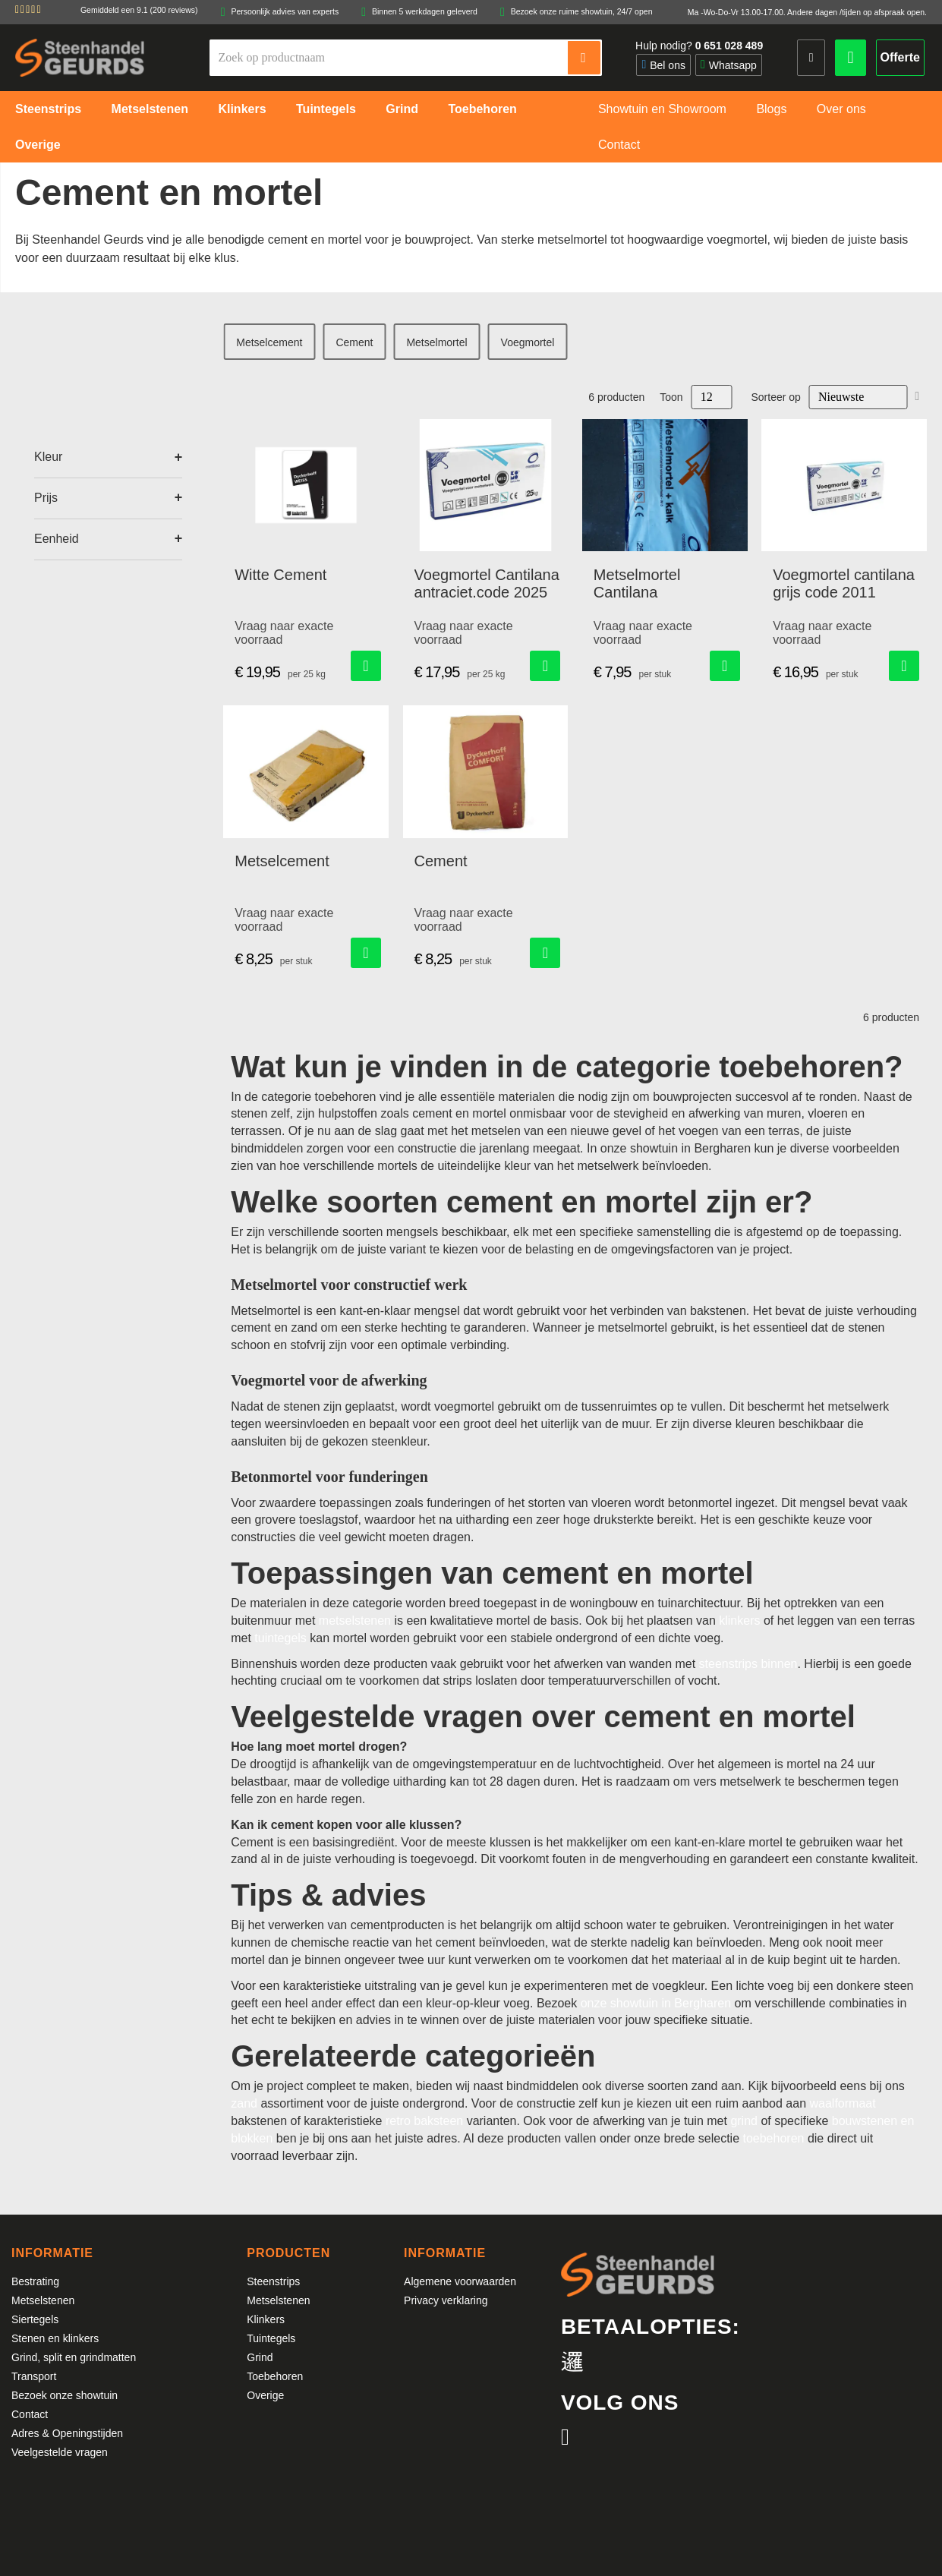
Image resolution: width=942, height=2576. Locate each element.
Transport (33, 2376)
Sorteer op (776, 397)
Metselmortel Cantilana (637, 583)
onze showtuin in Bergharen (656, 2003)
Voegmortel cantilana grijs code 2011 (844, 583)
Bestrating (35, 2281)
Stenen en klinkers (55, 2338)
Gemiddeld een (139, 9)
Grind (260, 2357)
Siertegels (34, 2319)
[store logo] (79, 57)
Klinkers (266, 2319)
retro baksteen (424, 2120)
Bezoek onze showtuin (64, 2395)
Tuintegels (271, 2338)
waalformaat (842, 2103)
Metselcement (269, 342)
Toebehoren (275, 2376)
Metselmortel (436, 342)
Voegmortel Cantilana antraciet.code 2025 (486, 583)
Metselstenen (42, 2300)
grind (744, 2120)
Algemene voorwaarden (460, 2281)
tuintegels (280, 1638)
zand (244, 2103)
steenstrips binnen (748, 1663)
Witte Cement (280, 574)
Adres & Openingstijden (67, 2433)
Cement (354, 342)
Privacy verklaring (445, 2300)
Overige (265, 2395)
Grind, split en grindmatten (73, 2357)
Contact (29, 2414)
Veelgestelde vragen (59, 2452)
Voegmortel (528, 342)
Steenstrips (273, 2281)
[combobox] (389, 57)
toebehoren (773, 2138)
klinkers (739, 1620)
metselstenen (355, 1620)
